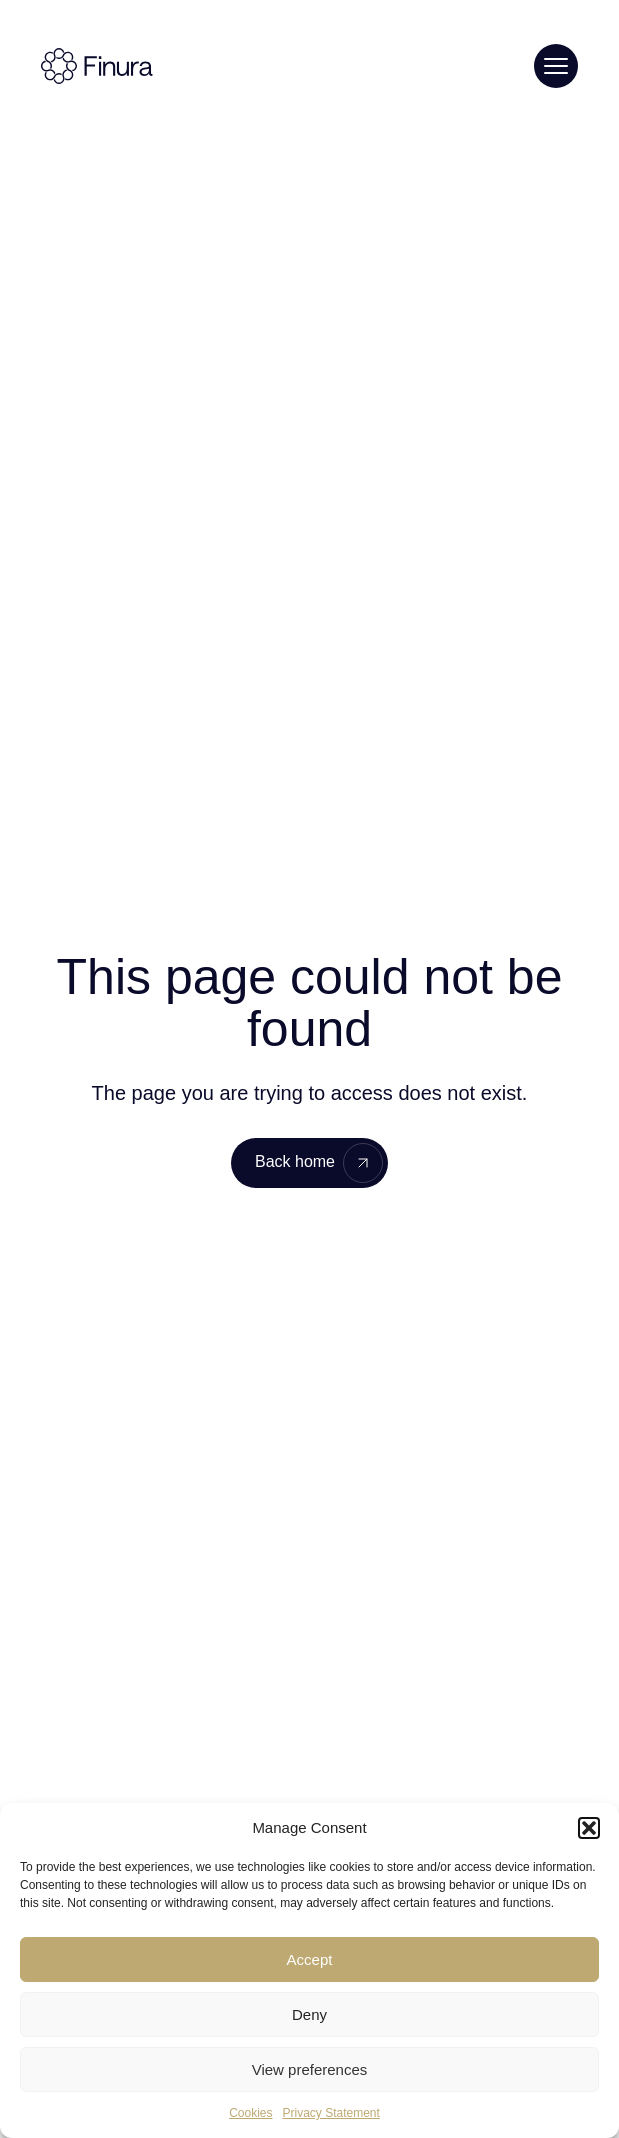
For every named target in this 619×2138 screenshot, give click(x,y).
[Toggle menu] (556, 66)
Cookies (250, 2113)
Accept (310, 1959)
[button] (589, 1828)
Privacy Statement (330, 2113)
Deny (309, 2014)
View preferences (310, 2069)
